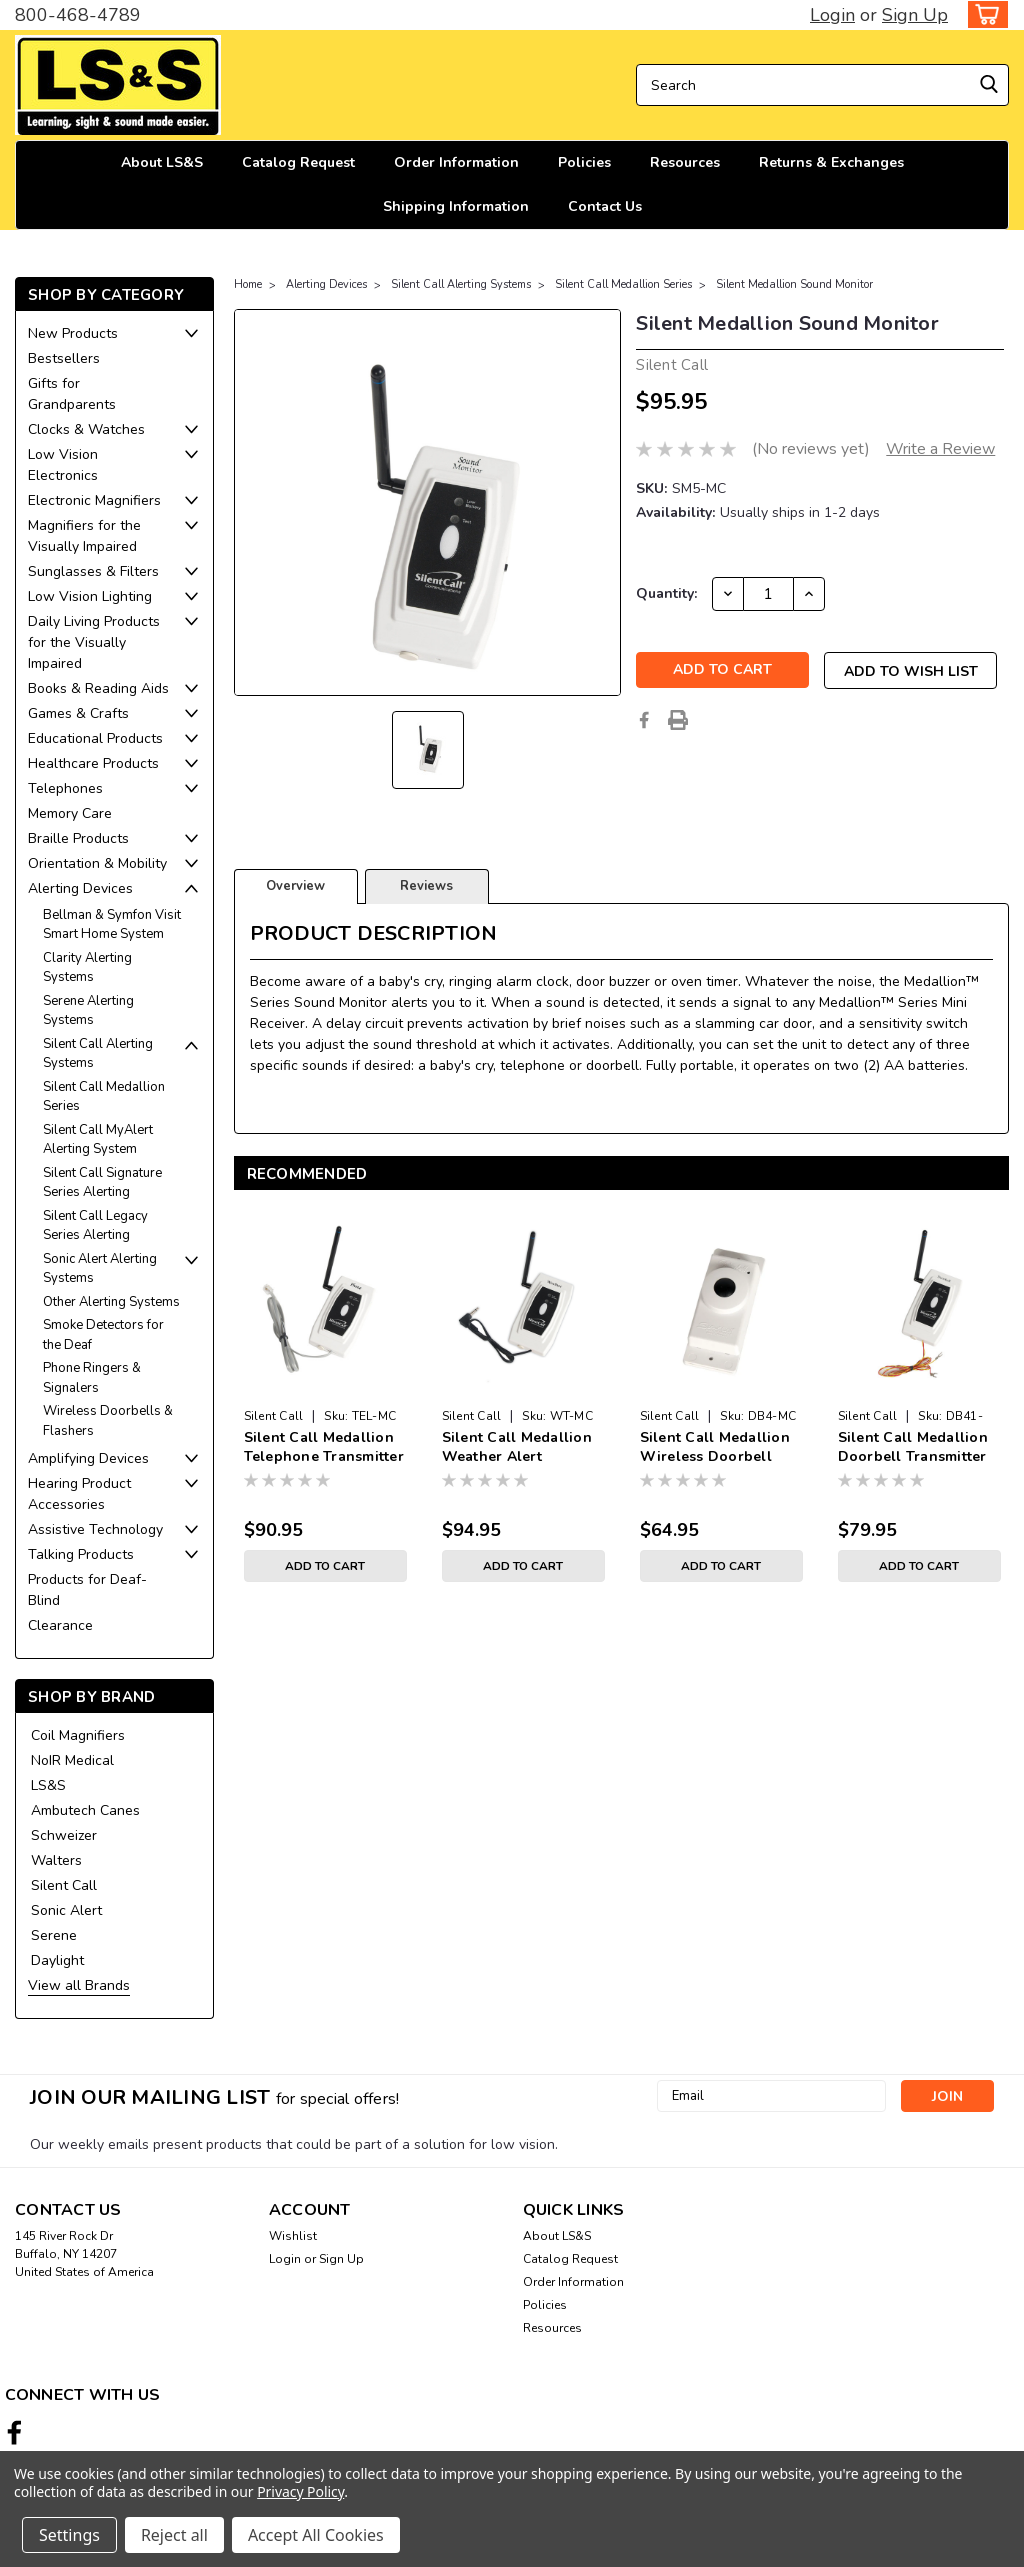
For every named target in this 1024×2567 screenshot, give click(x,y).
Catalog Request (298, 162)
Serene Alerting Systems (88, 1011)
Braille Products (78, 838)
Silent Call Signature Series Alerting (102, 1183)
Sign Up (915, 15)
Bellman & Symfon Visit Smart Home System (112, 925)
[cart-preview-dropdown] (983, 14)
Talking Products (81, 1554)
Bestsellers (64, 358)
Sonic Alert (66, 1910)
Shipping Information (456, 206)
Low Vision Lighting (90, 596)
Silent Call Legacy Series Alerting (95, 1226)
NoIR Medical (72, 1760)
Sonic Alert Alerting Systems (100, 1269)
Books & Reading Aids (98, 688)
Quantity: (666, 593)
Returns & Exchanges (831, 162)
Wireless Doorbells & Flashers (108, 1421)
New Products (73, 333)
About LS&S (162, 162)
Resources (685, 162)
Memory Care (70, 813)
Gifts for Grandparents (72, 394)
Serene (54, 1935)
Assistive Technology (95, 1529)
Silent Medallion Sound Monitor (794, 284)
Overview (295, 886)
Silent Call (64, 1885)
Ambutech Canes (85, 1810)
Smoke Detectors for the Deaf (103, 1335)
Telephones (65, 788)
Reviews (426, 886)
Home (248, 284)
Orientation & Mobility (97, 863)
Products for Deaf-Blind (87, 1590)
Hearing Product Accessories (79, 1494)
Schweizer (64, 1835)
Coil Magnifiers (78, 1735)
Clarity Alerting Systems (87, 968)
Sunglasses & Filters (93, 571)
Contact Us (605, 206)
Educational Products (95, 738)
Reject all (174, 2535)
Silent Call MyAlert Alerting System (98, 1140)
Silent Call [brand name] (274, 1416)
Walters (56, 1860)
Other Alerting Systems (111, 1302)
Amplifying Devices (88, 1458)
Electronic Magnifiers (94, 500)
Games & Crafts (78, 713)
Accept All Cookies (316, 2535)
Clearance (60, 1625)
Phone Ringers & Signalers (92, 1378)
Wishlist (293, 2236)
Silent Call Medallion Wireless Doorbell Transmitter (715, 1448)
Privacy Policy (300, 2491)
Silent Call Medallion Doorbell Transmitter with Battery (913, 1448)
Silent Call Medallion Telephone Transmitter (324, 1447)
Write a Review (940, 449)
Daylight (57, 1960)
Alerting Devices (80, 888)
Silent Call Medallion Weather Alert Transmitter (517, 1448)
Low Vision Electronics (63, 465)
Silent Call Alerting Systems (98, 1054)
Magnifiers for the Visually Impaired (84, 536)
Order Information (456, 162)
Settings (69, 2535)
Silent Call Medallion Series (104, 1097)
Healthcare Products (93, 763)
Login (832, 15)
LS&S (48, 1785)
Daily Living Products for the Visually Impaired (94, 642)
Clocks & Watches (86, 429)
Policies (584, 162)
